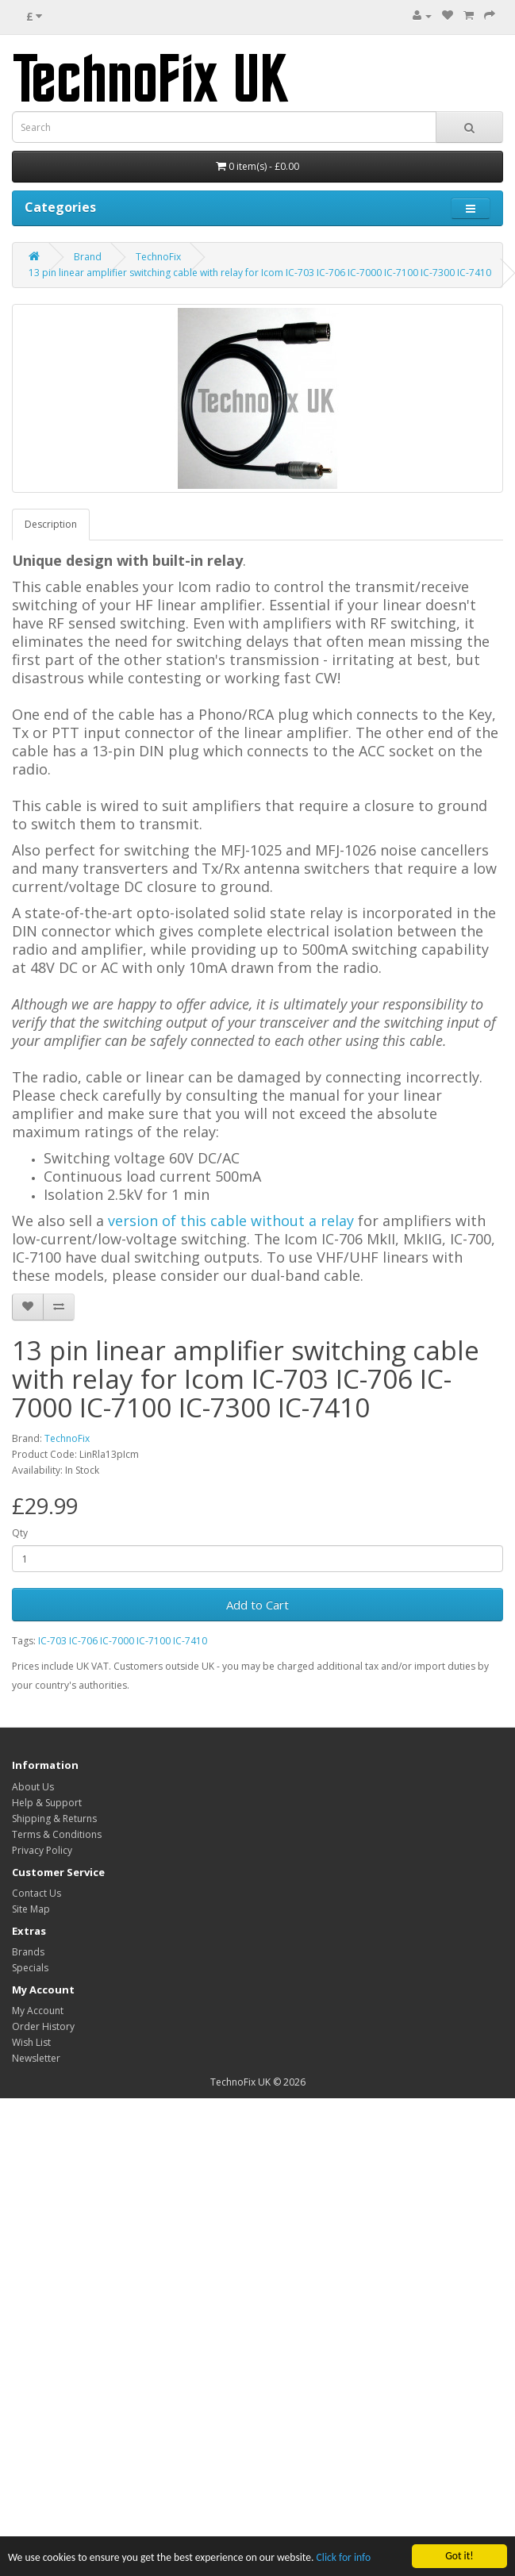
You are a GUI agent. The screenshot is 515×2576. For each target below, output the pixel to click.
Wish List (31, 2042)
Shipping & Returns (54, 1818)
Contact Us (36, 1893)
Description (51, 524)
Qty (20, 1533)
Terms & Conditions (57, 1834)
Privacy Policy (42, 1850)
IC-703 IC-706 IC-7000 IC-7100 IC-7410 (122, 1640)
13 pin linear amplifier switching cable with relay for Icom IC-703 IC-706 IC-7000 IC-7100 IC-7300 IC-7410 (260, 272)
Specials (30, 1967)
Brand (88, 256)
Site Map (31, 1909)
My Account (37, 2010)
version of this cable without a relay (231, 1220)
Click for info (344, 2558)
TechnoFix (158, 256)
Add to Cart (257, 1605)
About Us (33, 1787)
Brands (28, 1952)
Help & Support (47, 1802)
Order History (43, 2026)
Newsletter (36, 2058)
